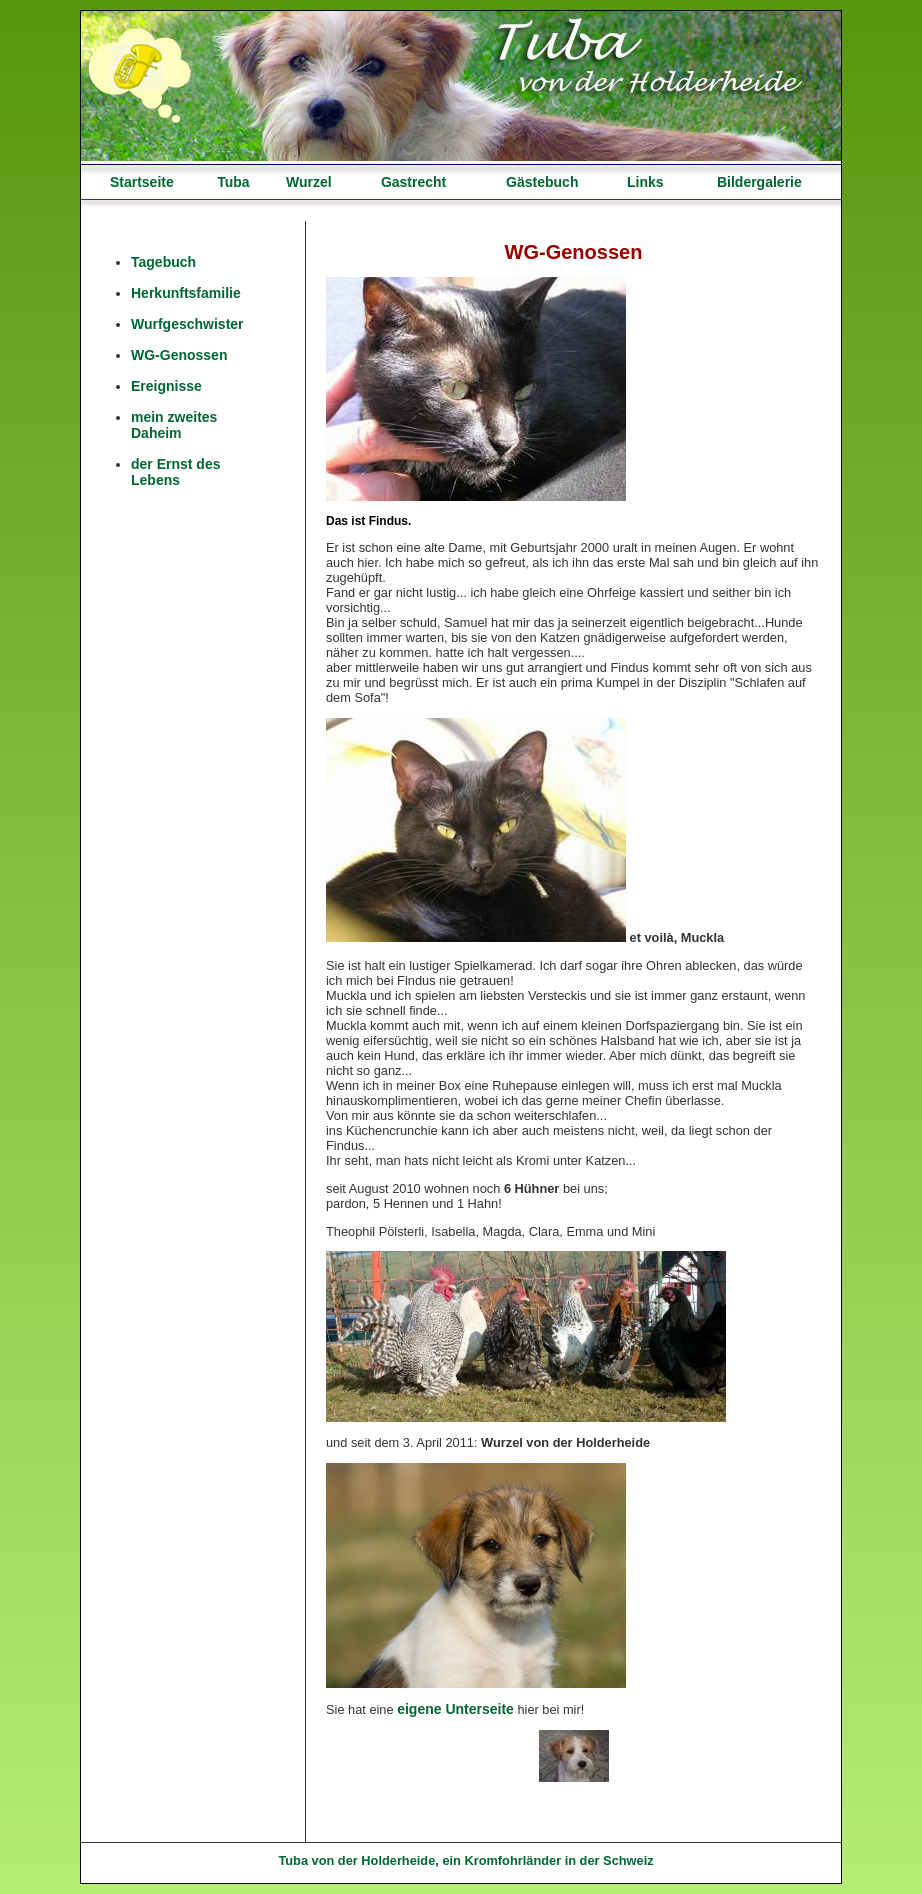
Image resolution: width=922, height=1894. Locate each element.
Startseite (142, 182)
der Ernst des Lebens (175, 472)
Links (645, 182)
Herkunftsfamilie (186, 293)
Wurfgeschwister (187, 324)
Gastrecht (413, 182)
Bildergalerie (759, 182)
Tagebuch (163, 262)
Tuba (233, 182)
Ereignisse (166, 386)
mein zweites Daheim (174, 425)
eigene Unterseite (455, 1709)
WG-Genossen (179, 355)
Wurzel (309, 182)
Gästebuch (542, 182)
